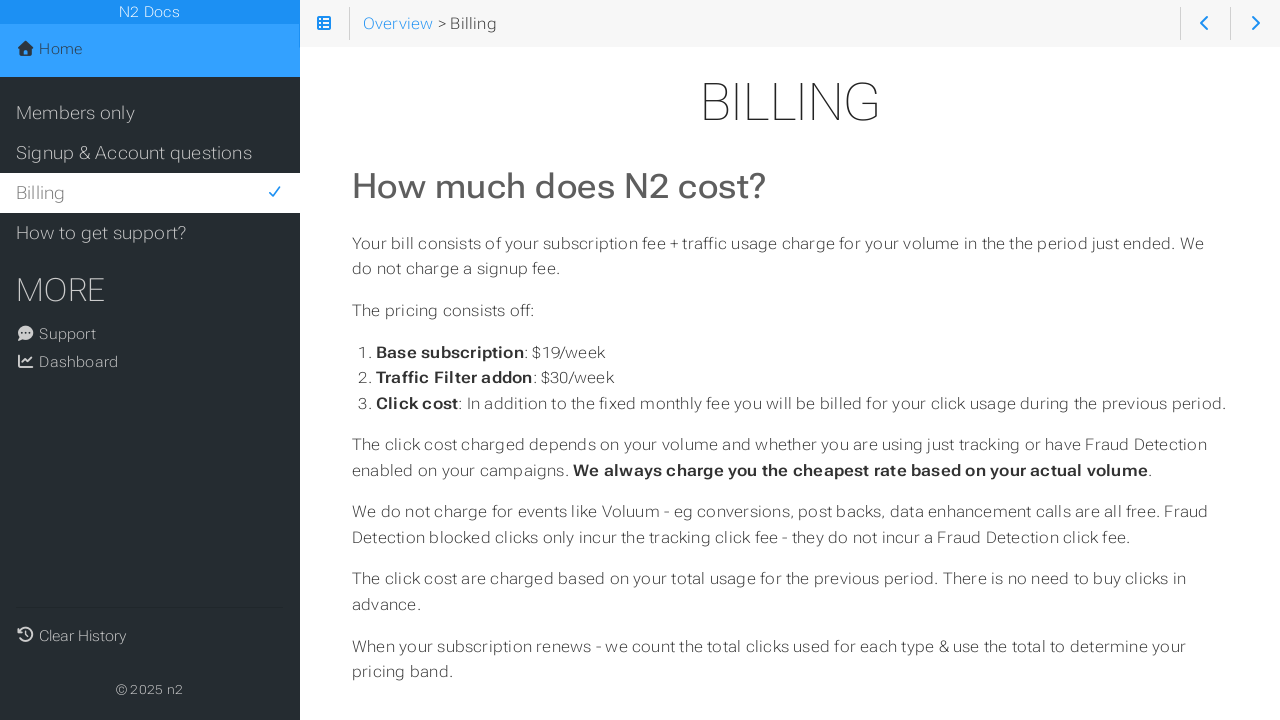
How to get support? (101, 233)
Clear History (82, 636)
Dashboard (67, 362)
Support (56, 334)
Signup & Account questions (134, 153)
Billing (149, 193)
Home (49, 49)
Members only (75, 113)
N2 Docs (149, 12)
